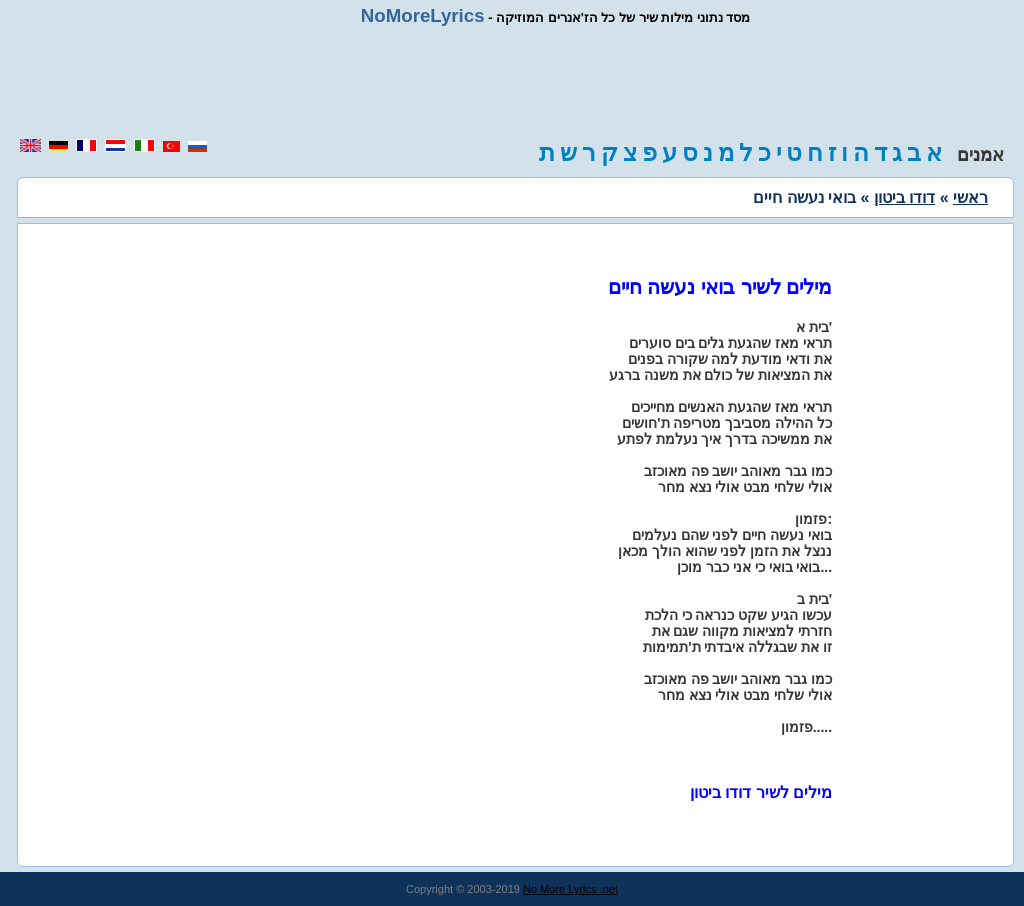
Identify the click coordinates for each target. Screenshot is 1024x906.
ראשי (970, 197)
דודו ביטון (904, 197)
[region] (512, 82)
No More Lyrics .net (570, 889)
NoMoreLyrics (423, 15)
